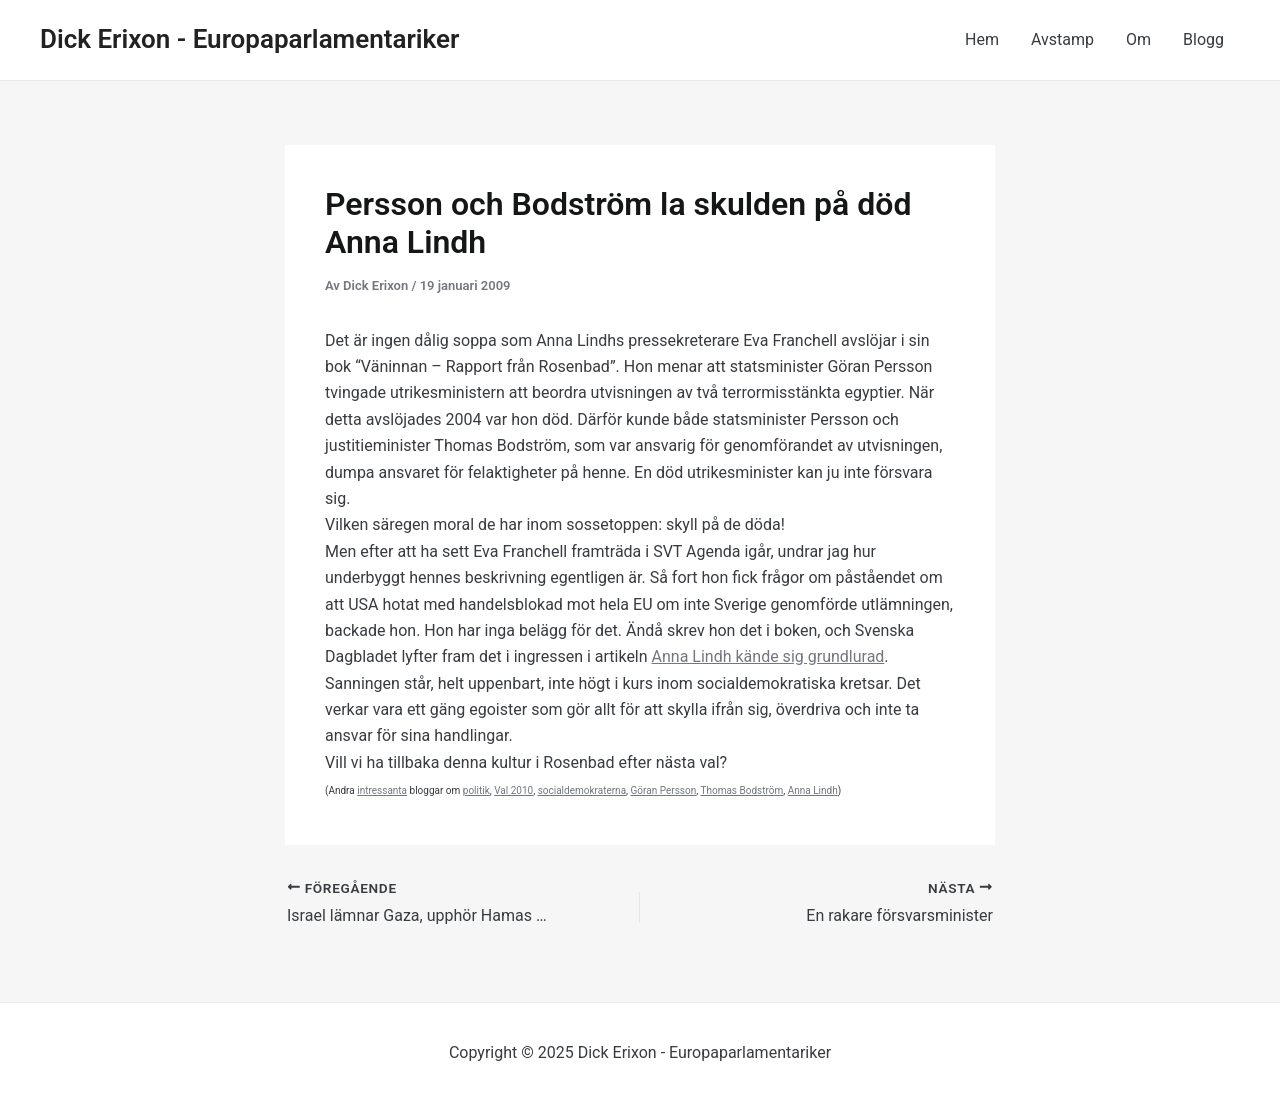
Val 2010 (513, 790)
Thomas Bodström (741, 790)
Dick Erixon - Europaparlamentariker (249, 39)
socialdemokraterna (582, 790)
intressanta (382, 790)
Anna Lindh (813, 790)
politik (476, 790)
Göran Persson (664, 790)
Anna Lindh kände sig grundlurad (768, 656)
